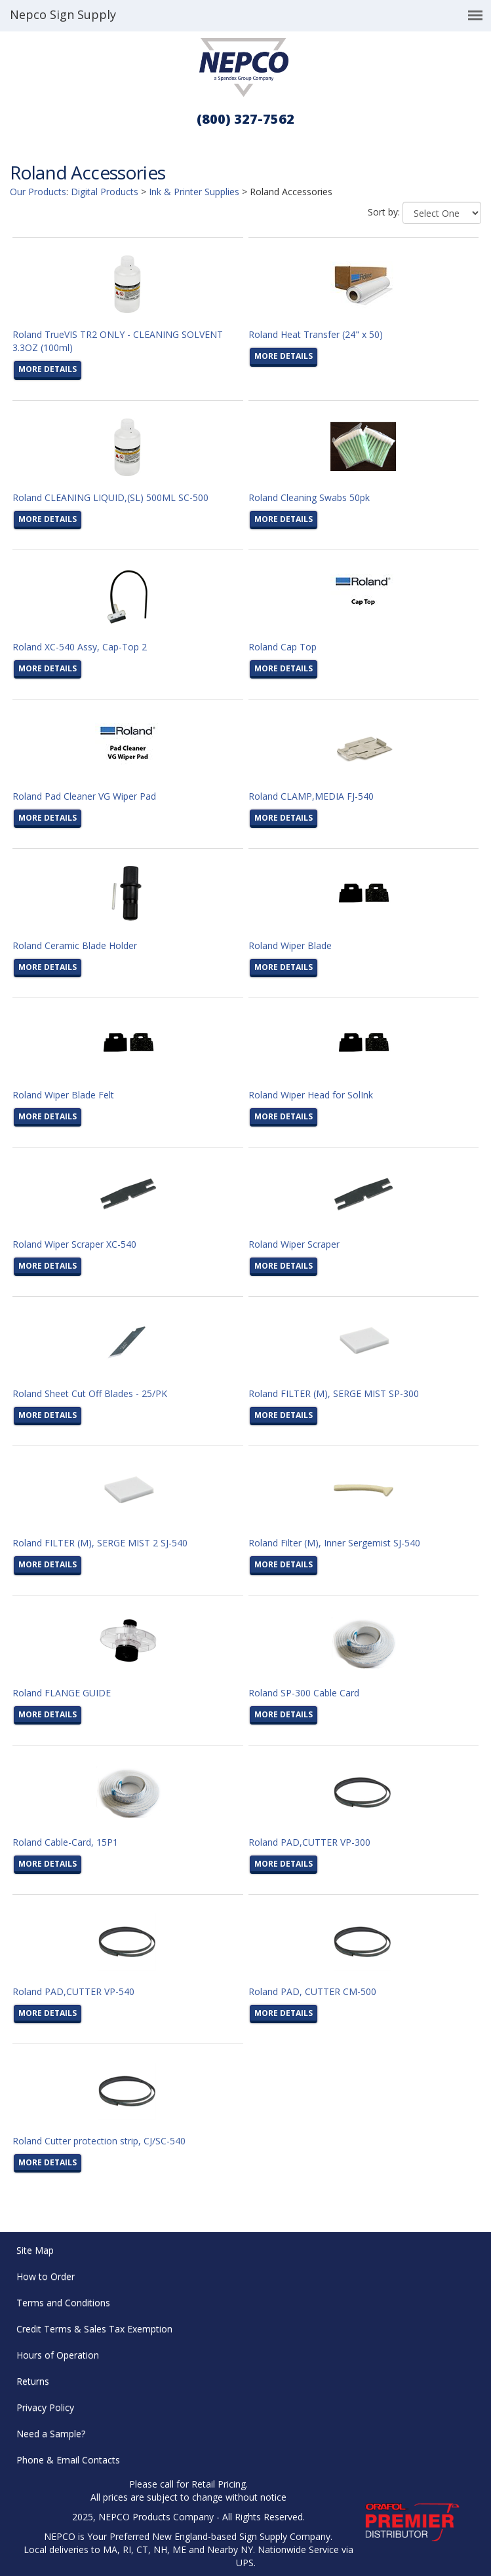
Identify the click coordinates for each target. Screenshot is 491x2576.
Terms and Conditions (63, 2302)
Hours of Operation (57, 2355)
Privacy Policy (45, 2407)
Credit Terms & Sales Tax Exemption (94, 2329)
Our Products (38, 191)
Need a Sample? (50, 2433)
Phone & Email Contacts (68, 2460)
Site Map (35, 2250)
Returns (32, 2381)
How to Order (45, 2276)
